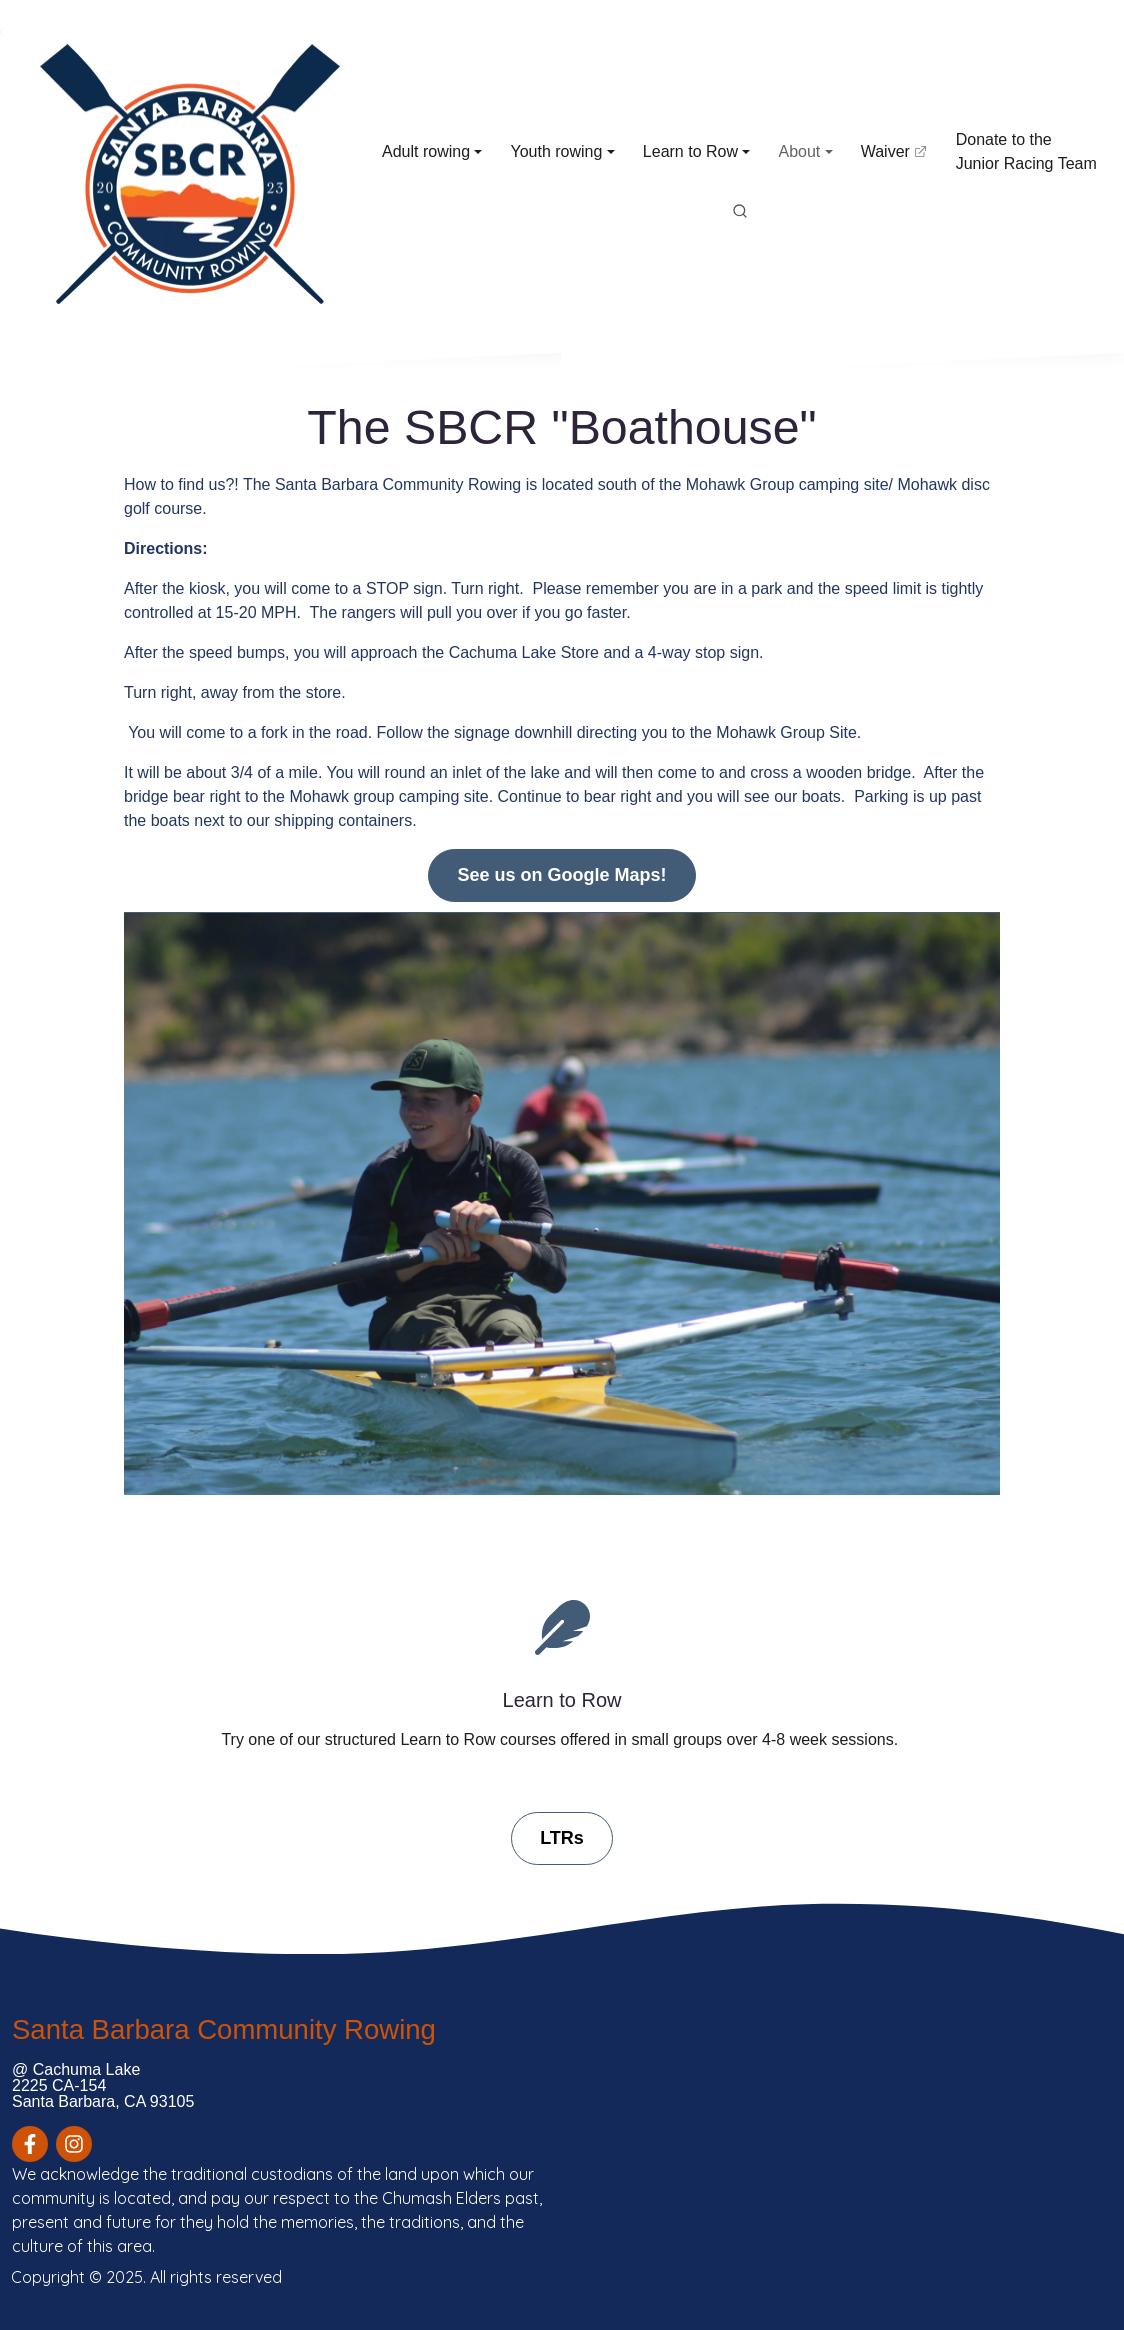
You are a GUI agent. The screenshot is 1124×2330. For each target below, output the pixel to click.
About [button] (799, 151)
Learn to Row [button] (690, 151)
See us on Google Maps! (561, 875)
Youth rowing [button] (556, 151)
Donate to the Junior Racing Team (1026, 151)
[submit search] (740, 212)
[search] (740, 212)
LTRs (562, 1838)
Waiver (898, 159)
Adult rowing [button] (426, 151)
